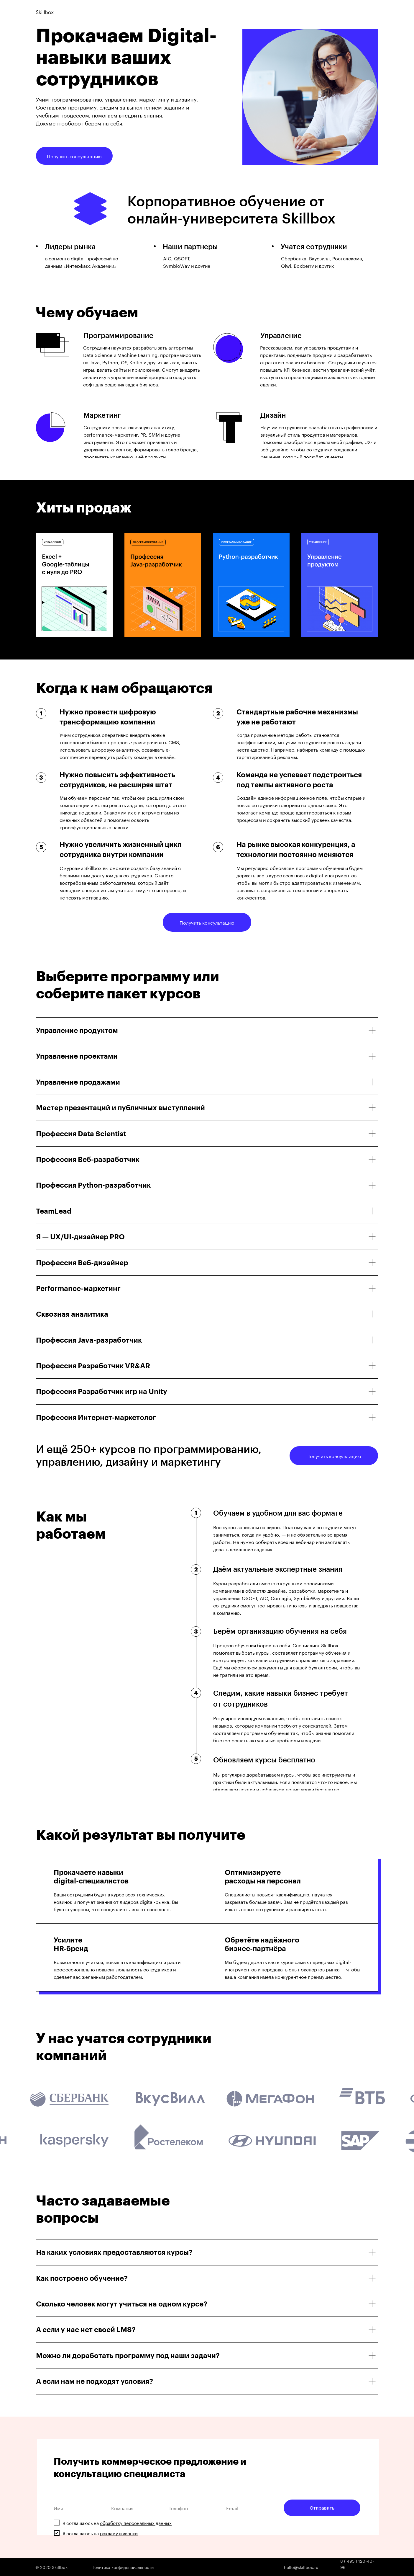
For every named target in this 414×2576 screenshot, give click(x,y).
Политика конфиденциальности (122, 2567)
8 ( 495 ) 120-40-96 (357, 2563)
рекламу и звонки (119, 2532)
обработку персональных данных (136, 2522)
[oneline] (137, 2508)
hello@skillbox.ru (301, 2567)
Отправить (322, 2507)
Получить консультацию (74, 155)
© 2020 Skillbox (51, 2567)
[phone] (194, 2508)
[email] (252, 2508)
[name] (79, 2508)
